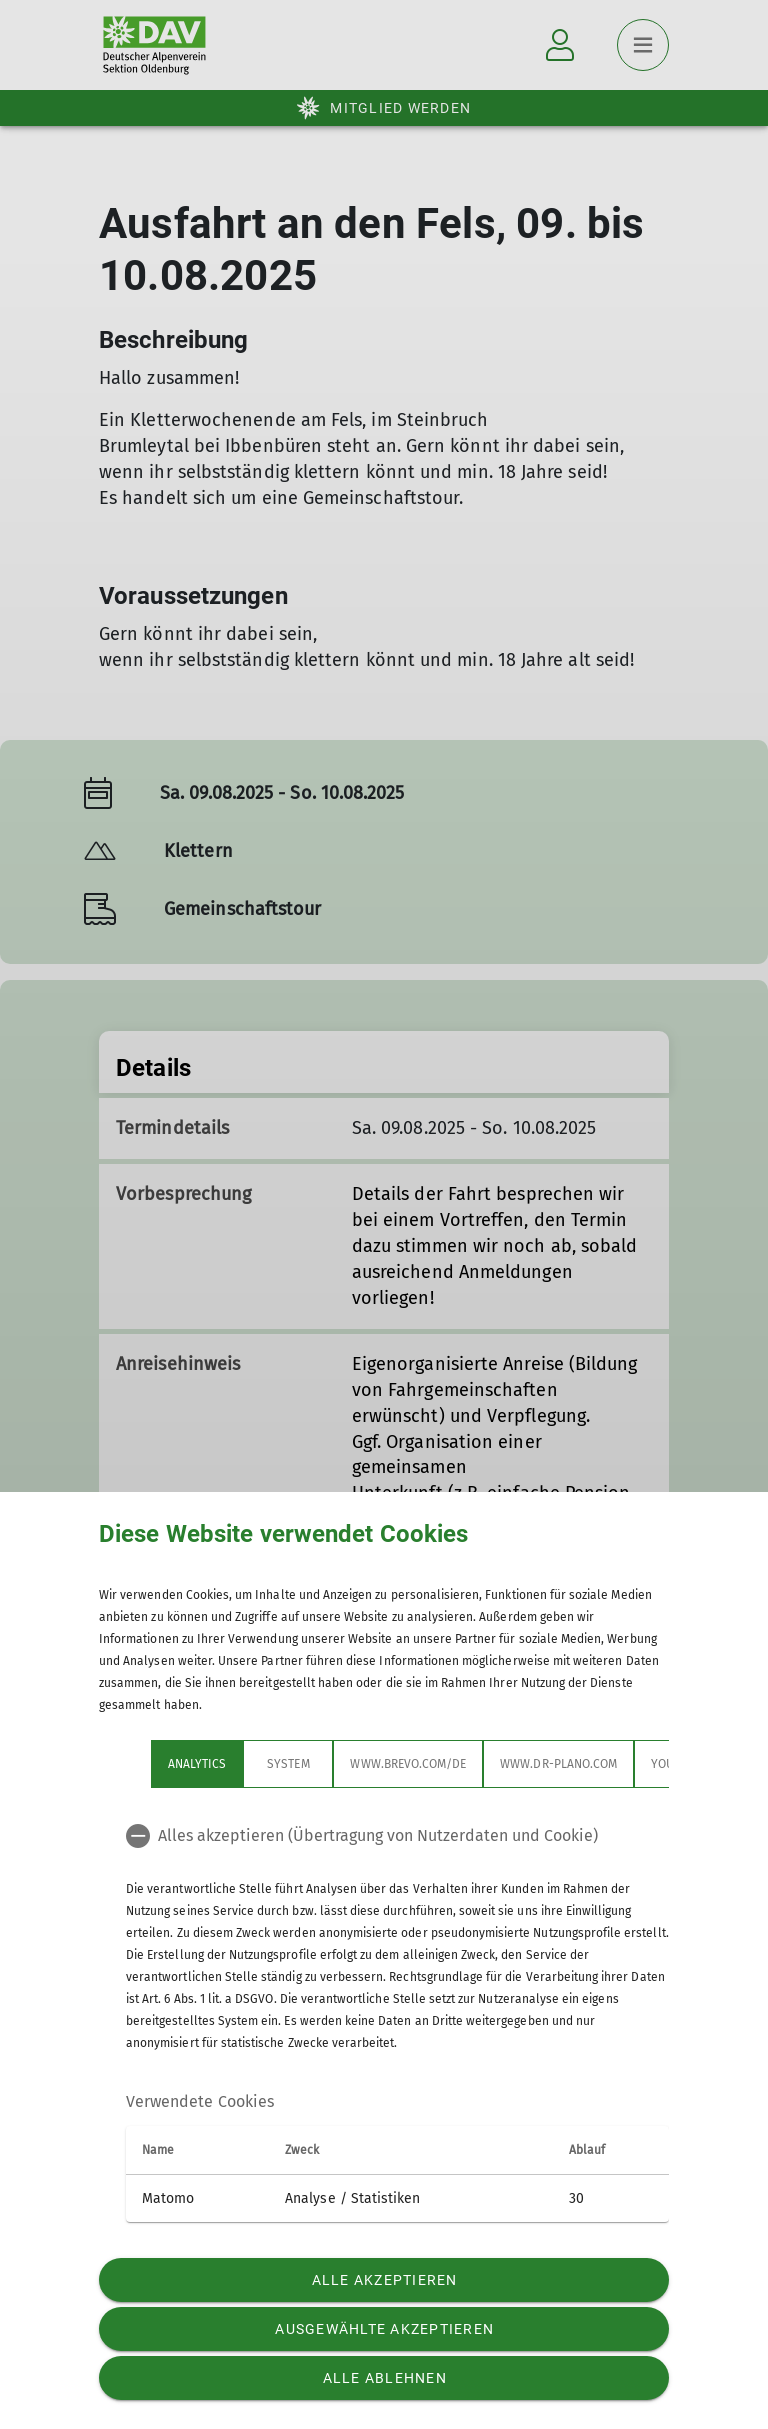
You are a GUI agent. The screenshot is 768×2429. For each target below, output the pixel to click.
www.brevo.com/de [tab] (408, 1764)
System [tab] (288, 1764)
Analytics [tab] (197, 1764)
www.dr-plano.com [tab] (558, 1764)
